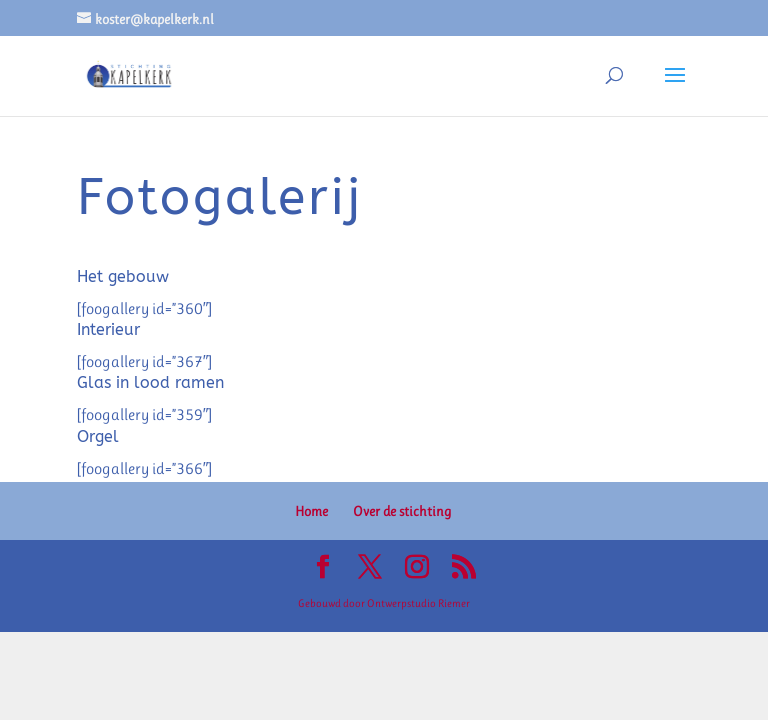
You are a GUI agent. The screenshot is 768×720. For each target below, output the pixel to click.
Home (311, 511)
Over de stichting (402, 511)
